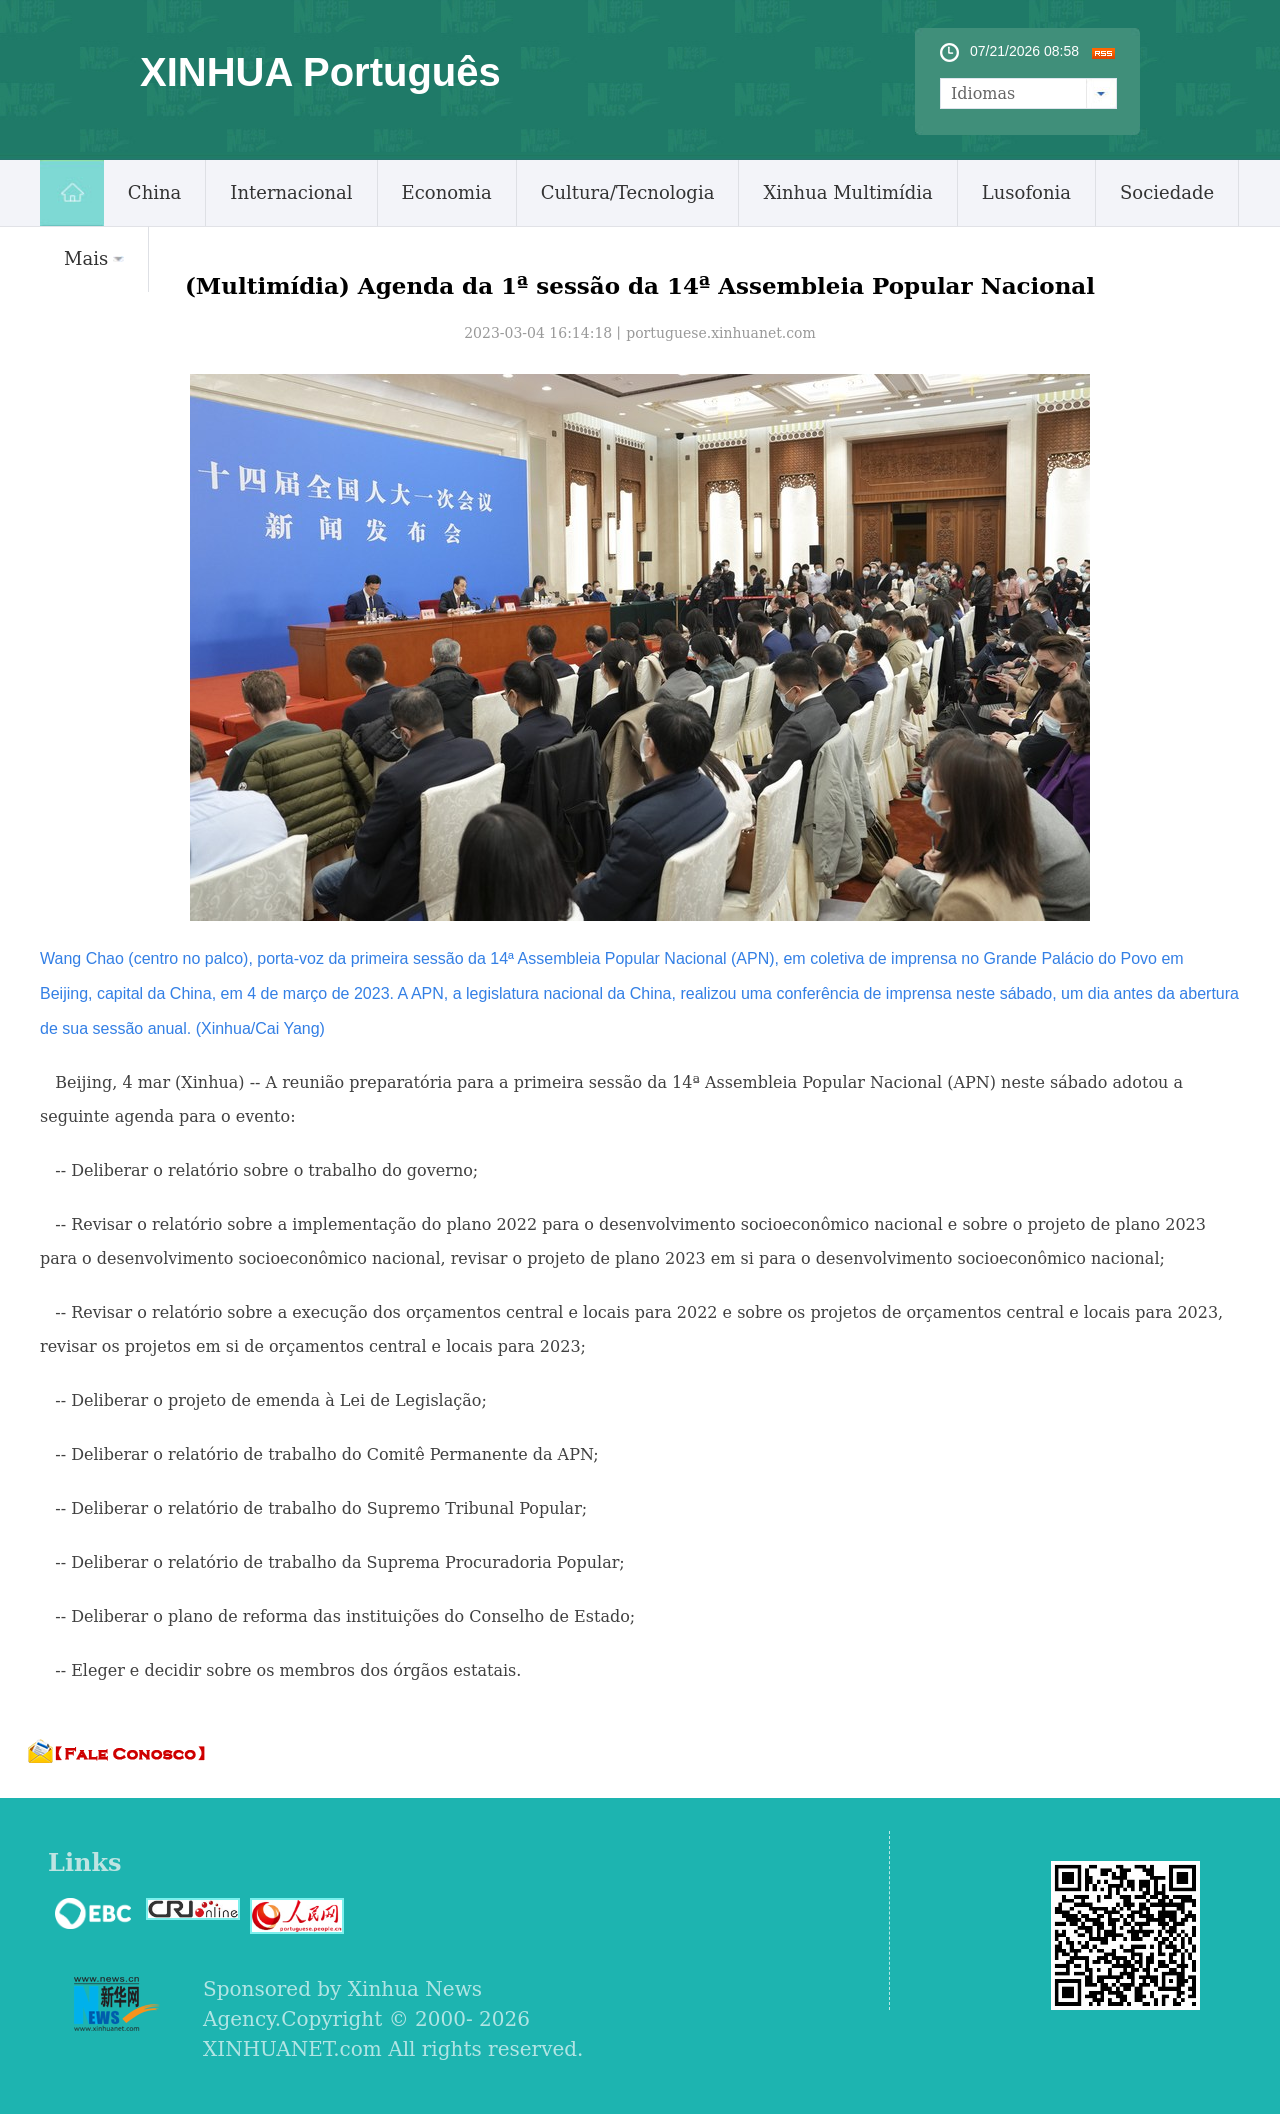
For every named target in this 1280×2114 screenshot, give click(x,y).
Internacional (291, 192)
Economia (447, 192)
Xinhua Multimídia (847, 192)
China (154, 192)
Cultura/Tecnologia (628, 192)
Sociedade (1167, 192)
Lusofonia (1026, 192)
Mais (94, 258)
